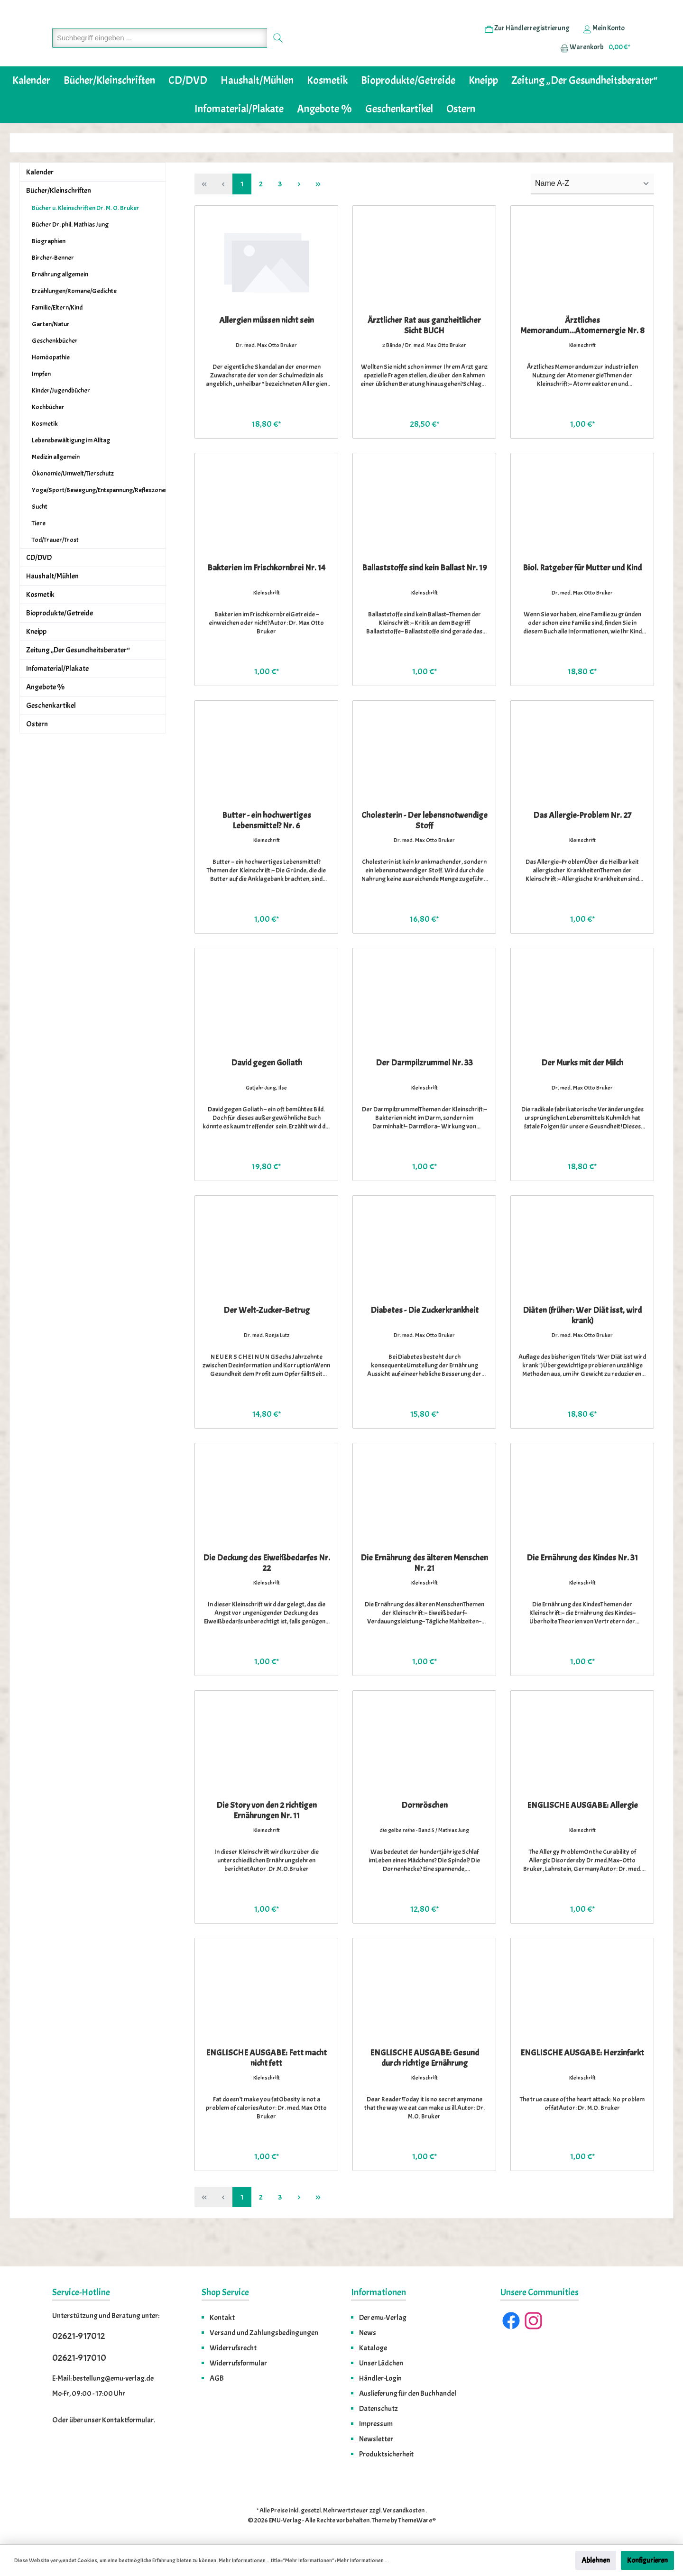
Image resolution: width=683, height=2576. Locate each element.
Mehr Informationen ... (245, 2560)
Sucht (39, 536)
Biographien (48, 270)
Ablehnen (595, 2560)
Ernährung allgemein (60, 303)
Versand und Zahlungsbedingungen (264, 2333)
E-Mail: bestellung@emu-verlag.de (103, 2378)
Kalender (40, 201)
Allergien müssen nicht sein (266, 349)
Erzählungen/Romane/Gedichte (74, 320)
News (367, 2333)
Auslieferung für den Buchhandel (407, 2393)
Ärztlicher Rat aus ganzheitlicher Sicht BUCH (424, 354)
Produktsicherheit (386, 2454)
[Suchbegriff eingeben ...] (160, 52)
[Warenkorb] (592, 62)
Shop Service (225, 2292)
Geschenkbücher (55, 370)
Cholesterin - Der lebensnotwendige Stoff (424, 849)
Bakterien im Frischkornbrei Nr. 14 (266, 597)
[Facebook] (511, 2320)
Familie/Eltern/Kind (57, 336)
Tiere (39, 552)
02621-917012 (78, 2336)
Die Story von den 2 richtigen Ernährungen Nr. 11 (266, 1839)
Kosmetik (45, 453)
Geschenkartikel (51, 734)
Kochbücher (48, 436)
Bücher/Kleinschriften (58, 219)
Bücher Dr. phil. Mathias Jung (70, 253)
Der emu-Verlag (382, 2317)
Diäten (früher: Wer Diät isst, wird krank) (582, 1344)
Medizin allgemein (56, 486)
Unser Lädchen (381, 2363)
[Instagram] (533, 2320)
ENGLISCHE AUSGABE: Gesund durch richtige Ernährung (424, 2087)
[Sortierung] (592, 212)
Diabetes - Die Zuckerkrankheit (424, 1339)
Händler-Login (380, 2378)
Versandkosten (404, 2510)
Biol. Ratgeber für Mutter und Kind (582, 597)
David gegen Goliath (266, 1092)
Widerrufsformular (238, 2363)
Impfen (41, 403)
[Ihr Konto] (604, 43)
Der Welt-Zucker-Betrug (266, 1339)
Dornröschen (424, 1834)
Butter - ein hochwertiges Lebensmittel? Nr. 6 (266, 849)
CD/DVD (39, 586)
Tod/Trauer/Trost (55, 569)
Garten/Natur (51, 353)
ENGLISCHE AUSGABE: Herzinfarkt (582, 2082)
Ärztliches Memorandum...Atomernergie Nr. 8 (582, 354)
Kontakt (222, 2317)
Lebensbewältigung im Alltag (71, 469)
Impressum (376, 2424)
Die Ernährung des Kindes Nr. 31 (582, 1587)
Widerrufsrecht (233, 2348)
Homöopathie (51, 386)
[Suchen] (278, 52)
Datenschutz (378, 2408)
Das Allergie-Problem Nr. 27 (582, 844)
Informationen (378, 2292)
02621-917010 (79, 2358)
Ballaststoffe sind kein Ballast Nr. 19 (424, 597)
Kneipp (36, 660)
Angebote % (45, 716)
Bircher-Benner (53, 287)
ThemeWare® (417, 2520)
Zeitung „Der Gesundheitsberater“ (78, 679)
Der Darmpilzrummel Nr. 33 (424, 1092)
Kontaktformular (128, 2420)
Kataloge (373, 2348)
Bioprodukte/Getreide (59, 642)
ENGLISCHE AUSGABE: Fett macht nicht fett (266, 2087)
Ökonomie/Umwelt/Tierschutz (73, 502)
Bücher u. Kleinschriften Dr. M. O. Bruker (85, 237)
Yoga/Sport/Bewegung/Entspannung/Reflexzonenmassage (99, 519)
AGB (217, 2378)
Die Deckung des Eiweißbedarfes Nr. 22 (266, 1592)
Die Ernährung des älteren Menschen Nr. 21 (424, 1592)
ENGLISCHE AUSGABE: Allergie (582, 1834)
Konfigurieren (647, 2560)
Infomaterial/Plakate (57, 697)
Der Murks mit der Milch (582, 1092)
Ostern (37, 753)
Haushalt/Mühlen (52, 605)
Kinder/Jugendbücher (61, 419)
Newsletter (376, 2439)
